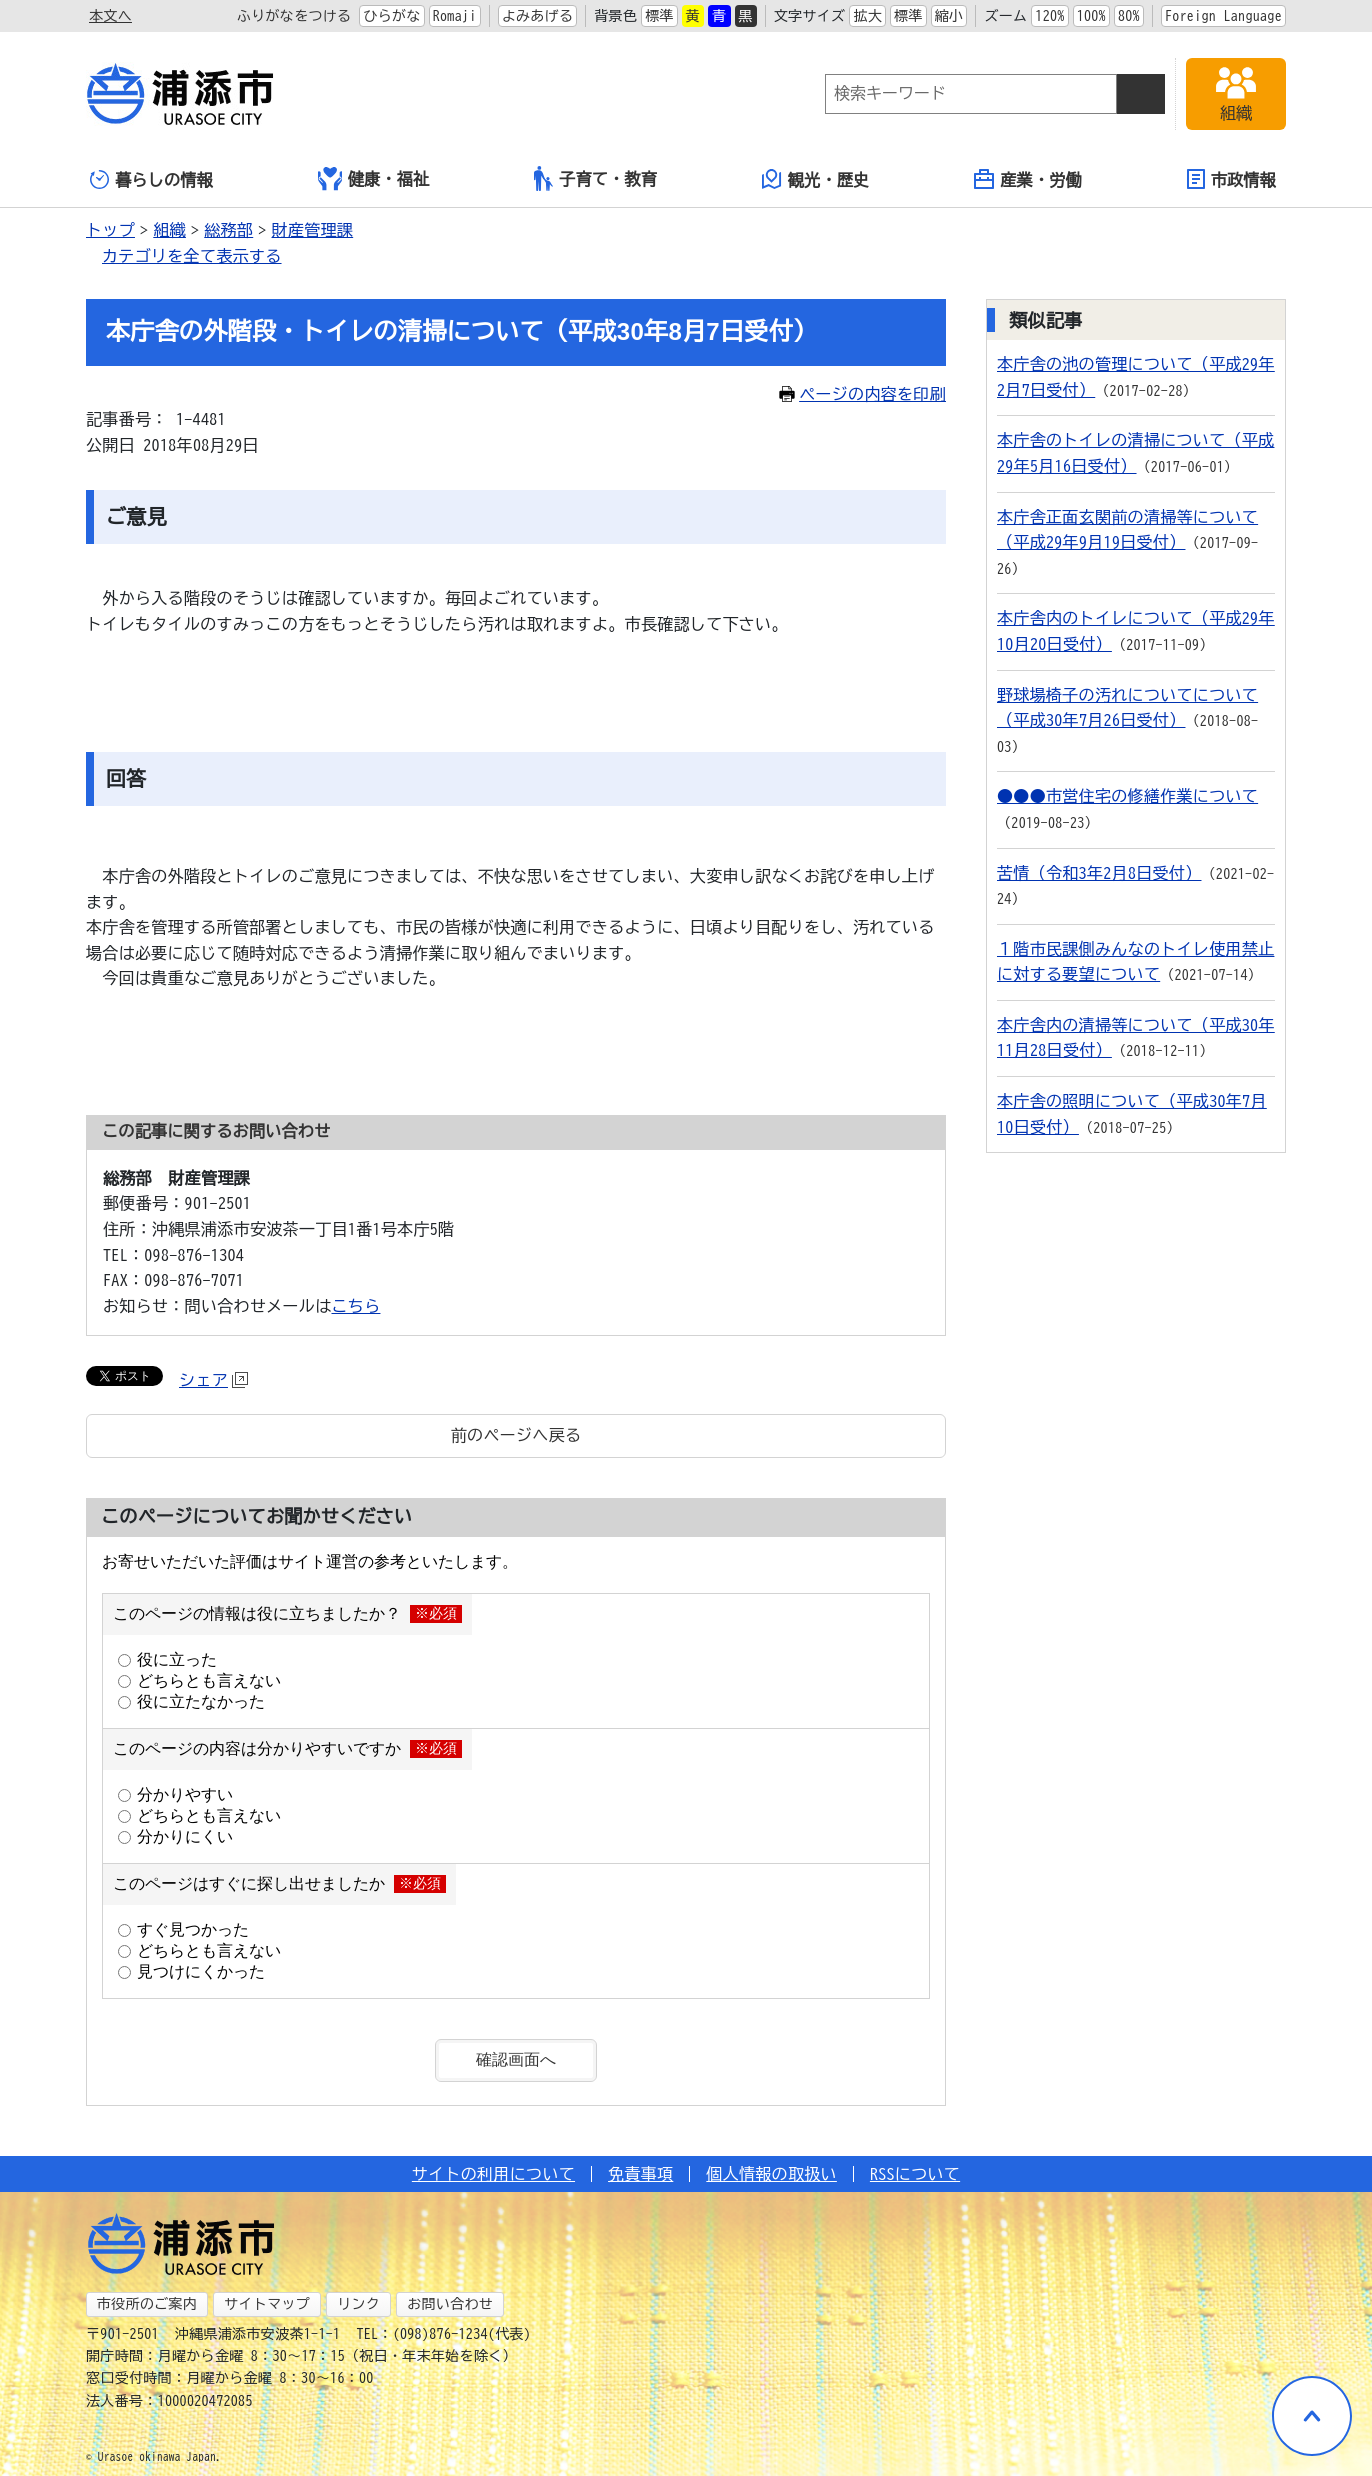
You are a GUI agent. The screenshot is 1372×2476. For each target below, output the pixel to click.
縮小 (949, 16)
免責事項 (640, 2174)
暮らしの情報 (151, 179)
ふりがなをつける (294, 16)
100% (1091, 16)
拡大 (867, 16)
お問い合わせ (450, 2304)
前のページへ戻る (516, 1435)
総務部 (228, 230)
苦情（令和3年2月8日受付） (1099, 873)
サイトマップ (267, 2304)
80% (1129, 16)
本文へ (110, 16)
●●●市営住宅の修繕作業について (1127, 796)
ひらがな (391, 16)
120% (1049, 16)
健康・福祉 (374, 179)
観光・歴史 (816, 179)
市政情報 (1231, 179)
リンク (358, 2304)
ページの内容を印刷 (862, 394)
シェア (213, 1380)
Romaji (455, 16)
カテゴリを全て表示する (192, 256)
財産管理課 (313, 230)
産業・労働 (1028, 179)
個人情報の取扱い (771, 2174)
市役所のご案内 (147, 2304)
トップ (110, 230)
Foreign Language (1223, 16)
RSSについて (915, 2174)
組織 (169, 230)
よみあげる (538, 16)
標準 (659, 16)
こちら (356, 1306)
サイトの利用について (493, 2174)
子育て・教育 (595, 178)
